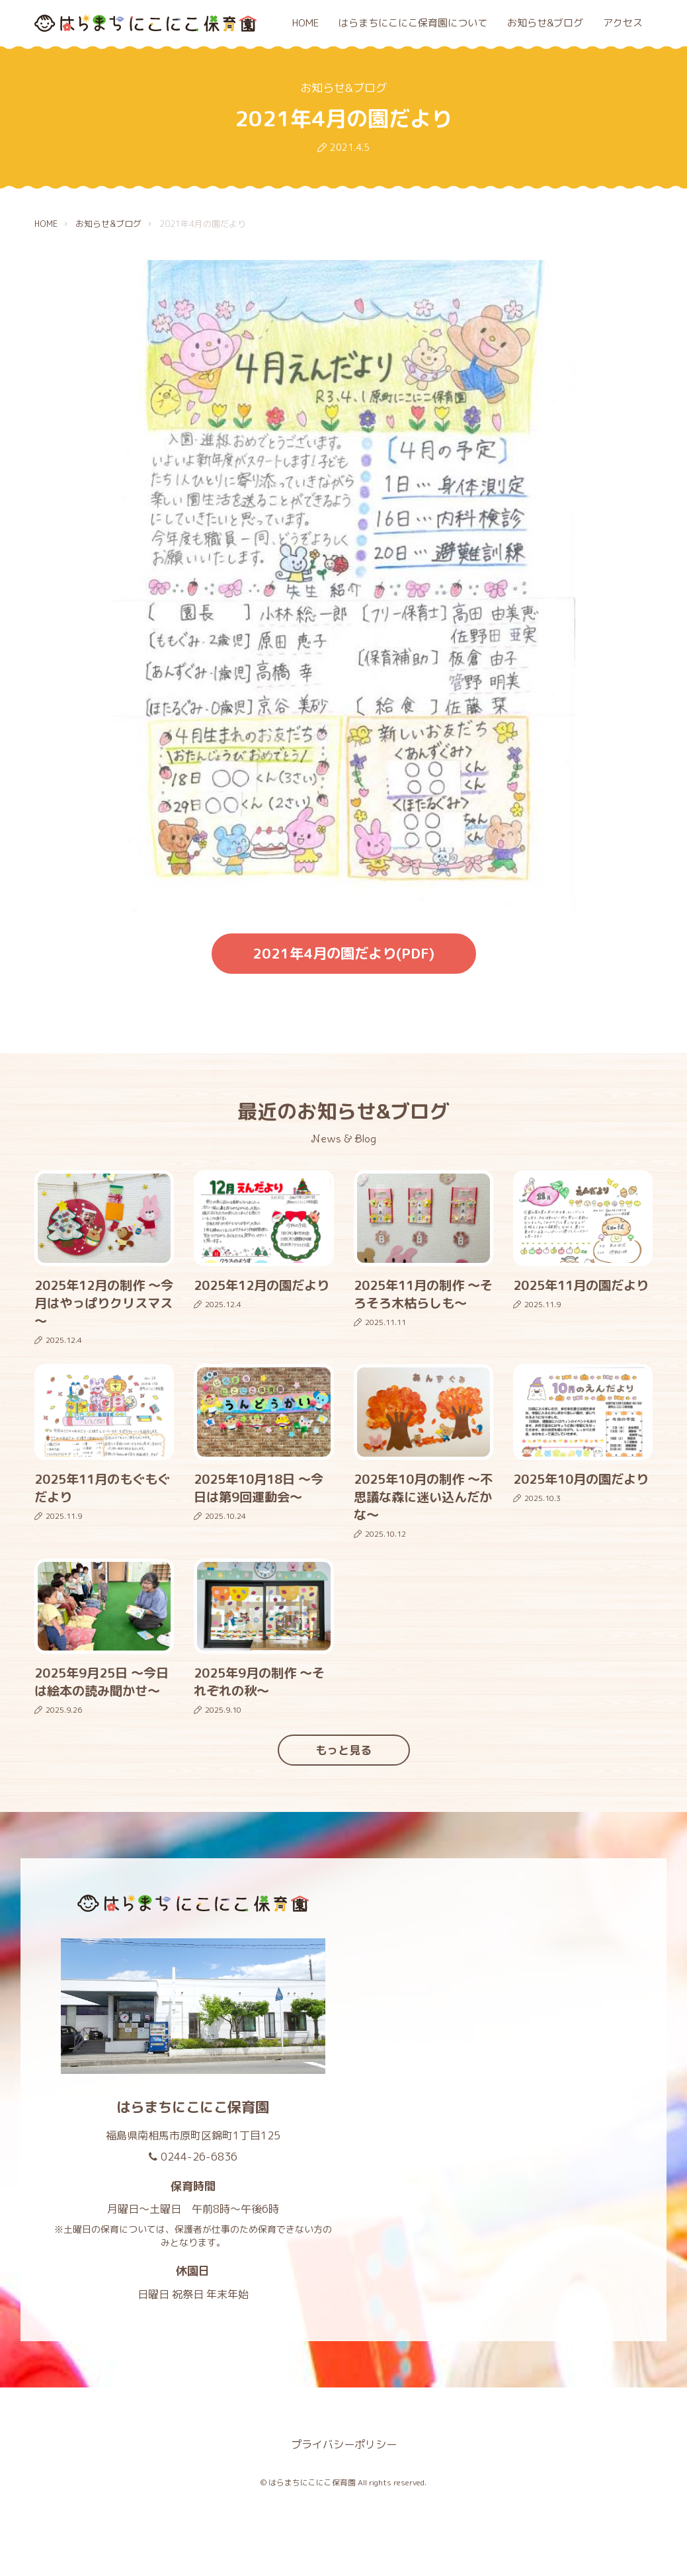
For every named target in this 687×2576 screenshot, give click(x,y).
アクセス (623, 23)
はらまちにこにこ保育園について (413, 23)
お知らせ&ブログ (545, 23)
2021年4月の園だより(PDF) (343, 953)
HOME (305, 23)
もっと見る (343, 1750)
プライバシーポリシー (344, 2444)
